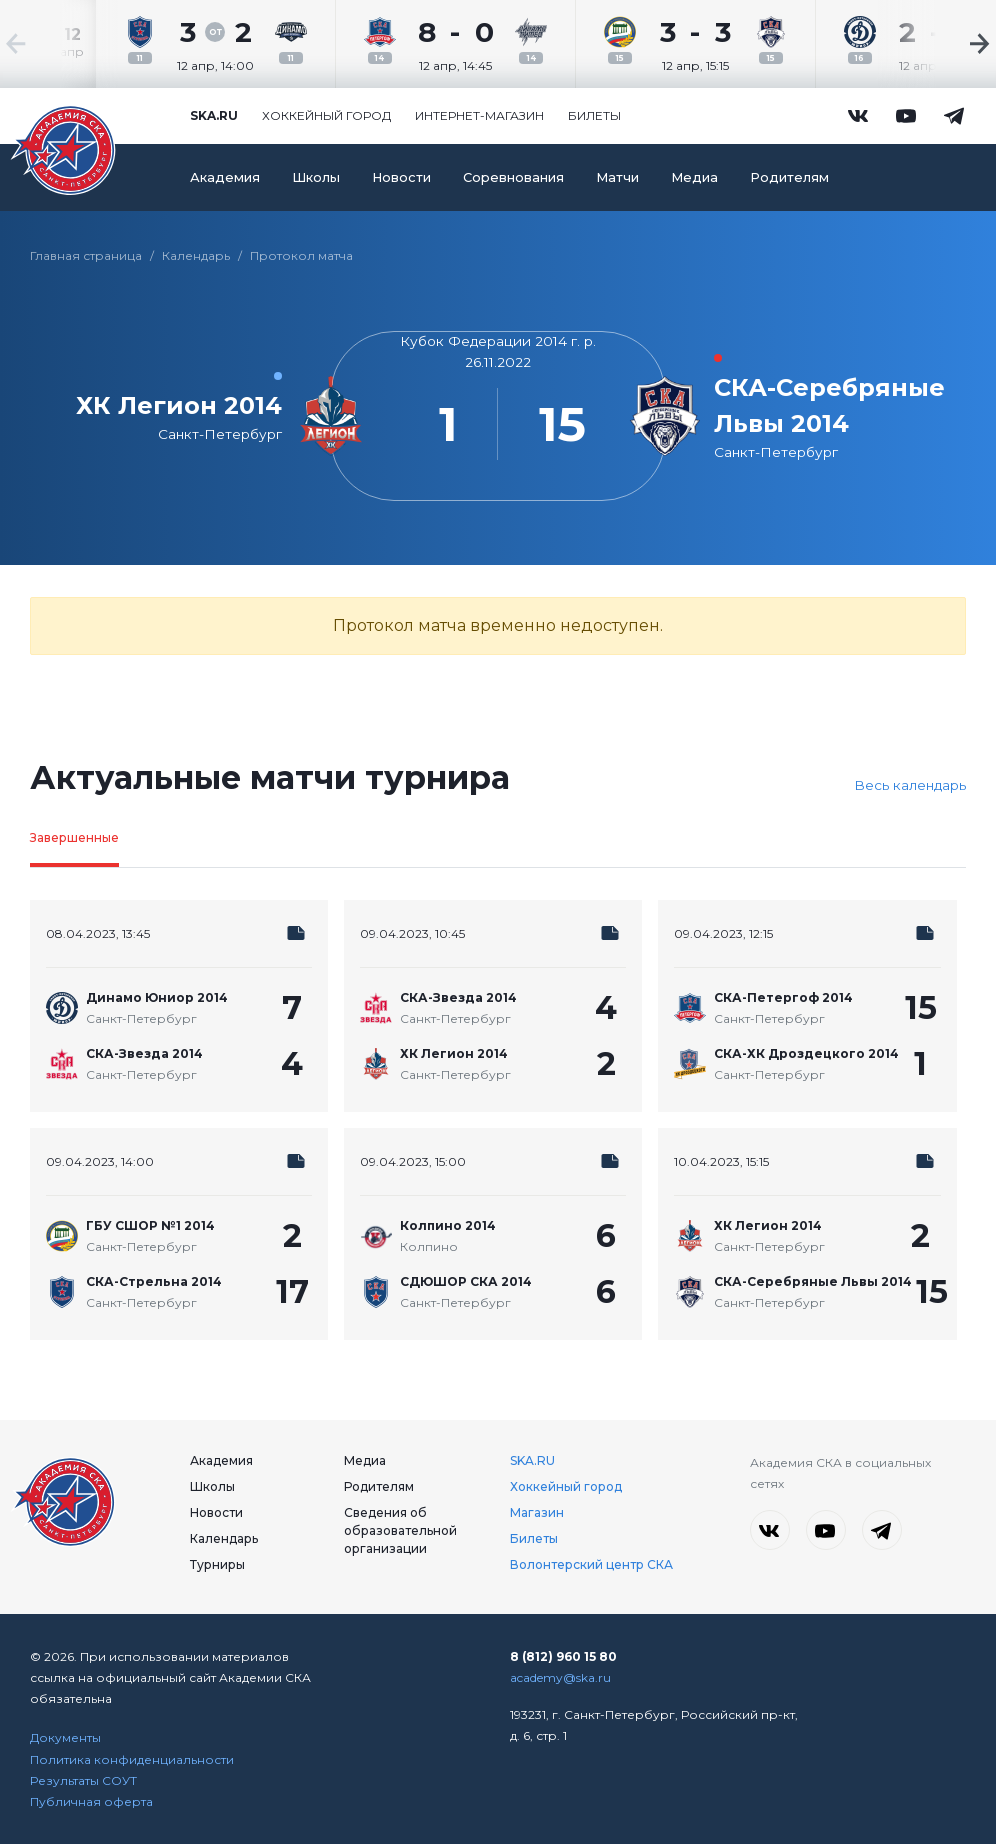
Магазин (537, 1512)
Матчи (617, 177)
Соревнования (513, 177)
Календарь (196, 255)
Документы (65, 1737)
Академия (225, 177)
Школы (316, 177)
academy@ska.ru (560, 1677)
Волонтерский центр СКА (591, 1564)
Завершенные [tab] (74, 837)
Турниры (217, 1564)
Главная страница (86, 255)
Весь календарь (910, 785)
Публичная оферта (91, 1801)
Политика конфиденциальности (132, 1759)
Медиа (694, 177)
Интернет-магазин (479, 115)
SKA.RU (532, 1460)
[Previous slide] (60, 44)
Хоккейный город (326, 115)
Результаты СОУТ (83, 1780)
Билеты (594, 115)
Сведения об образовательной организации (400, 1530)
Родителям (789, 177)
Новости (401, 177)
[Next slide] (936, 44)
